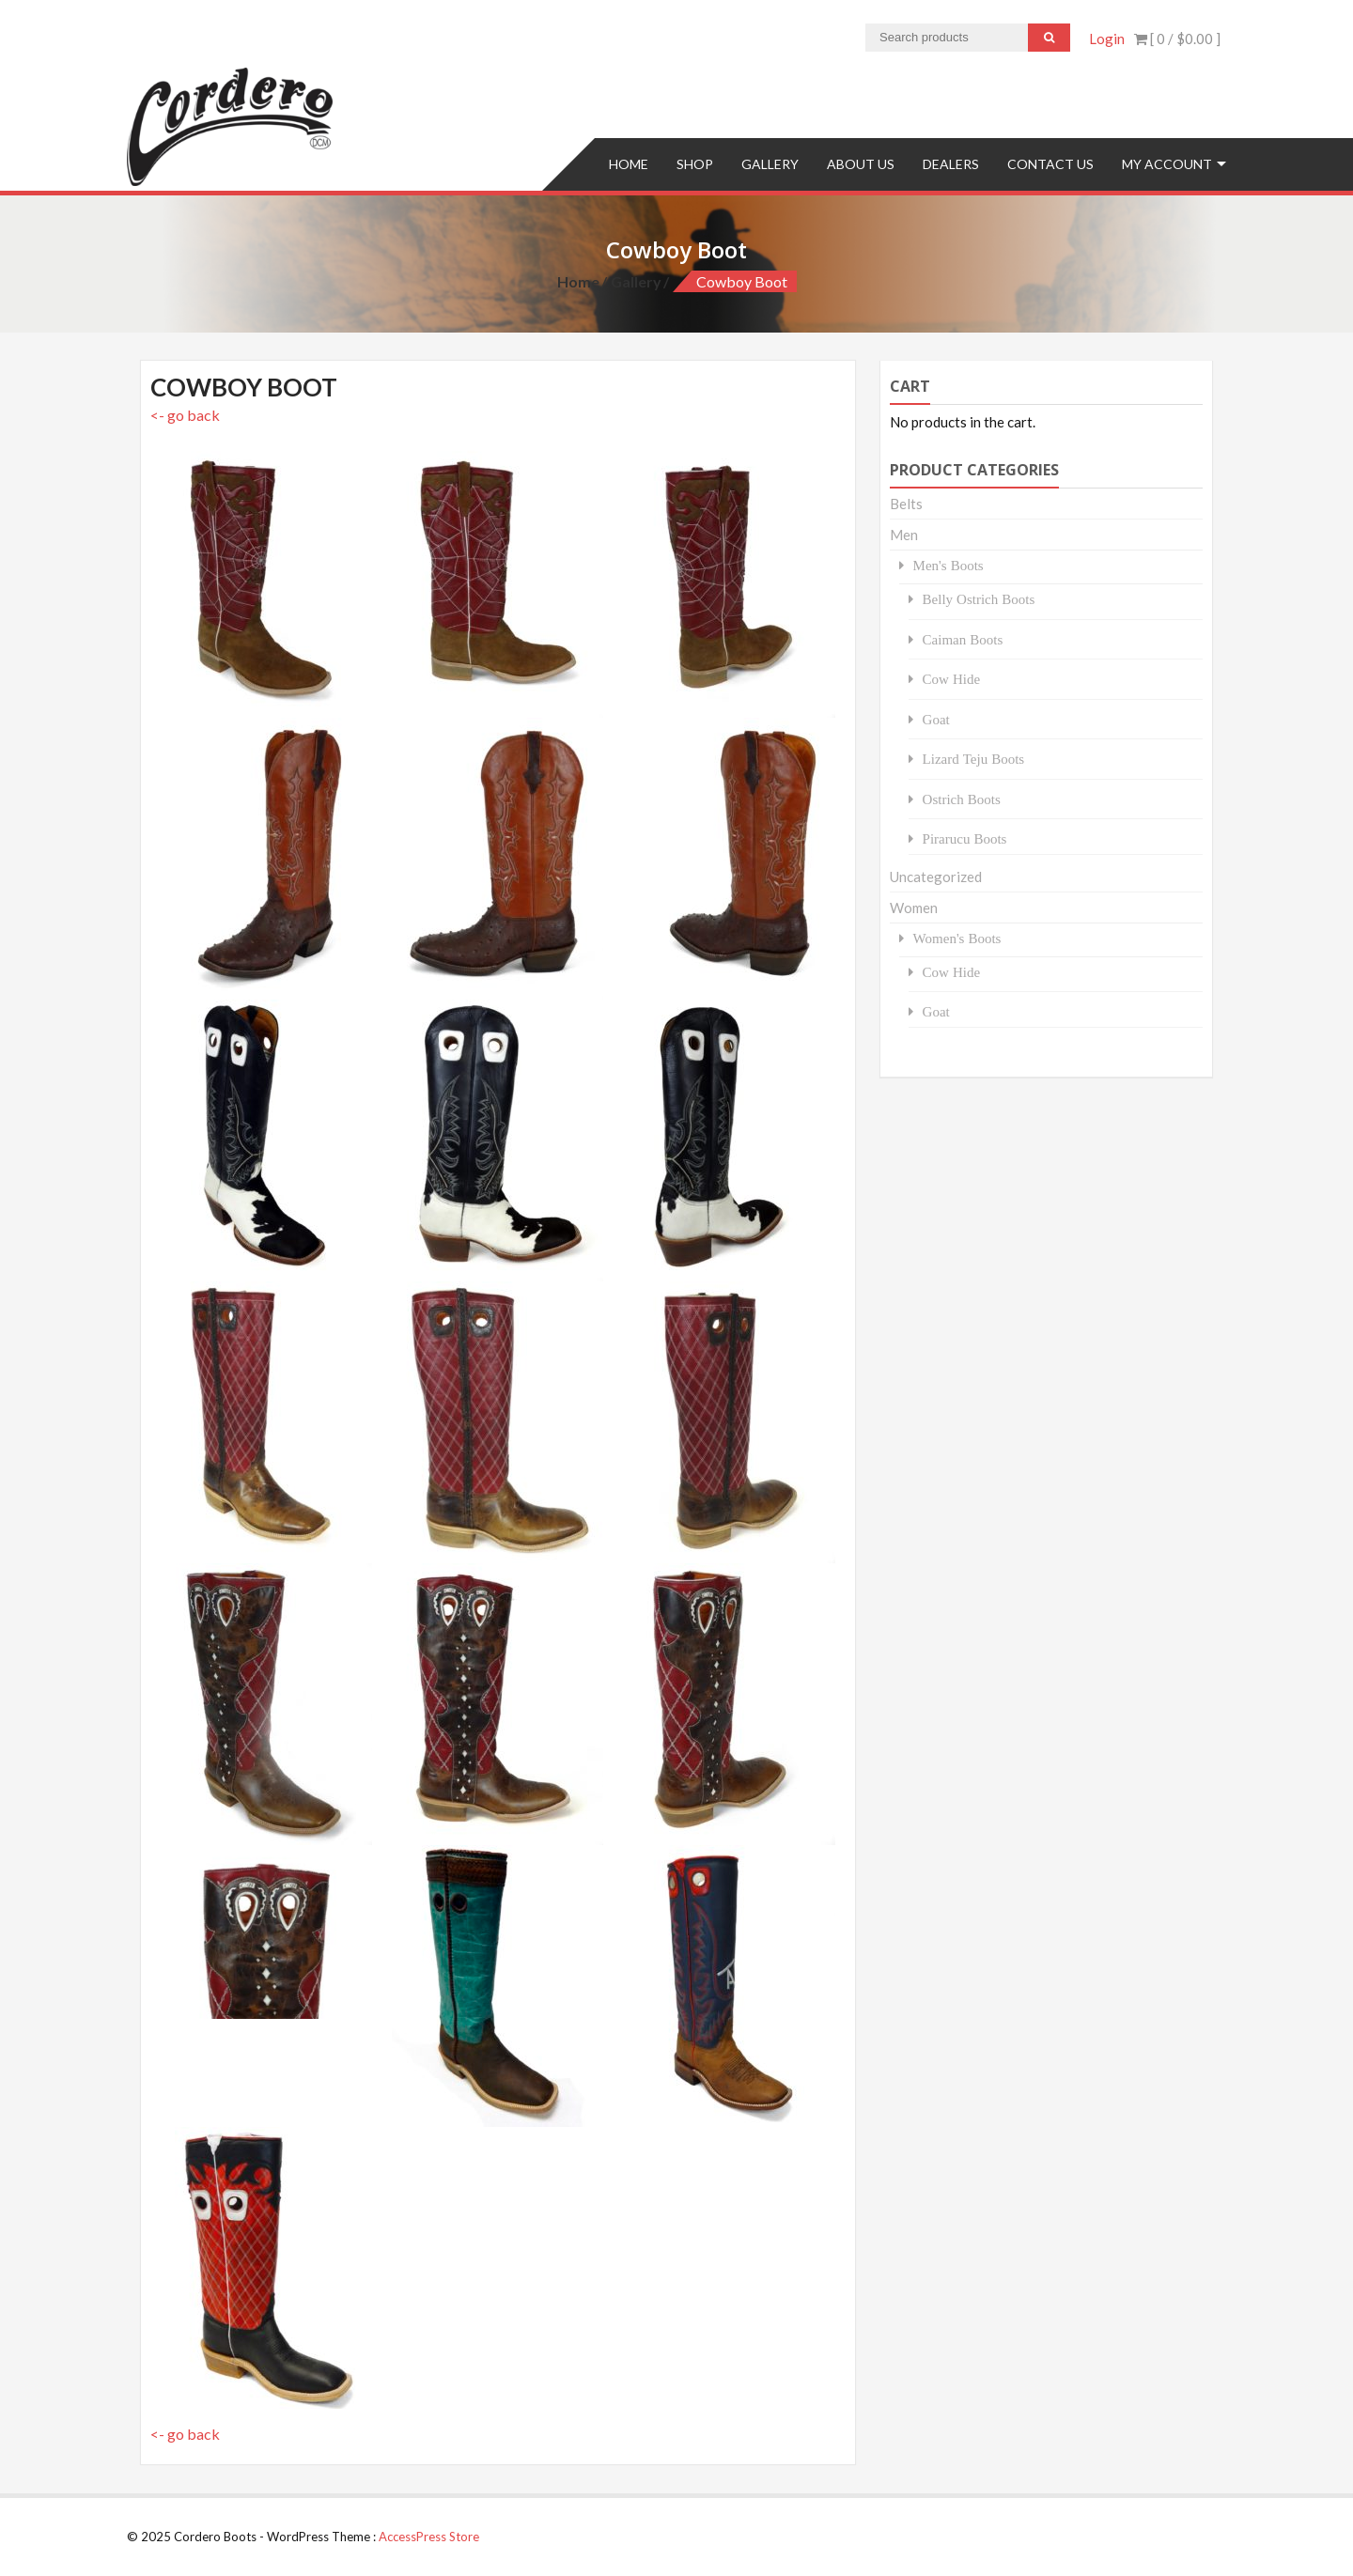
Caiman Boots (963, 639)
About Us (860, 164)
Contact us (1050, 164)
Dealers (951, 164)
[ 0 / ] (1177, 38)
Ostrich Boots (962, 799)
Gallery (770, 164)
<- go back (185, 415)
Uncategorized (936, 876)
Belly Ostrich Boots (979, 599)
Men (904, 534)
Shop (694, 164)
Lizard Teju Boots (974, 759)
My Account (1167, 164)
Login (1107, 38)
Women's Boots (957, 938)
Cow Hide (952, 679)
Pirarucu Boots (965, 838)
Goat (936, 719)
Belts (906, 503)
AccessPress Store (429, 2536)
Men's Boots (948, 565)
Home (628, 164)
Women (914, 907)
